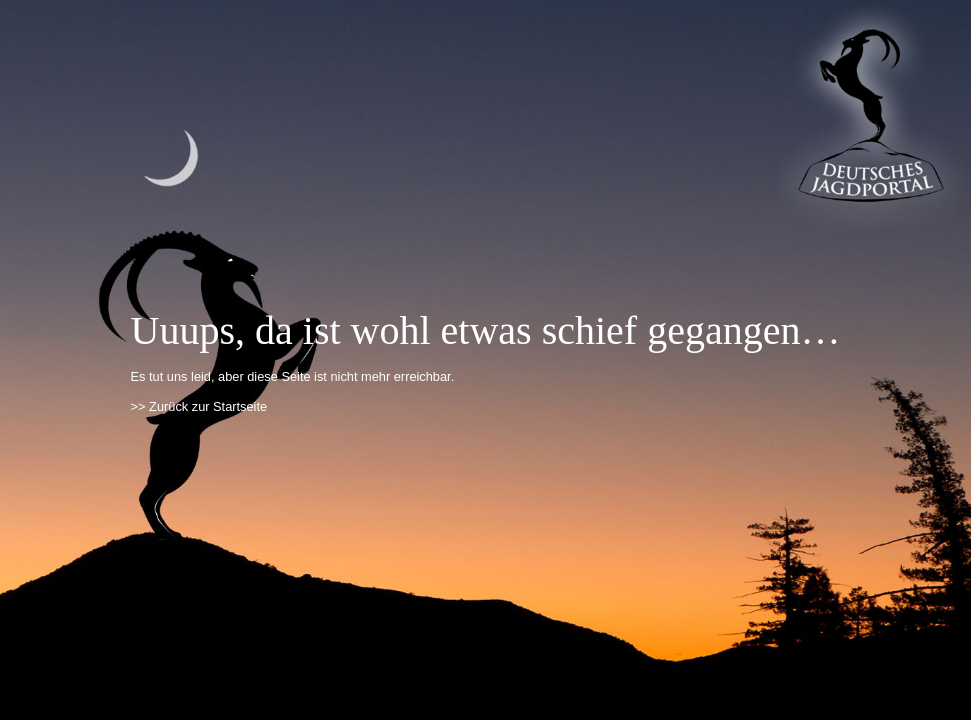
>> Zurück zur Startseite (199, 406)
